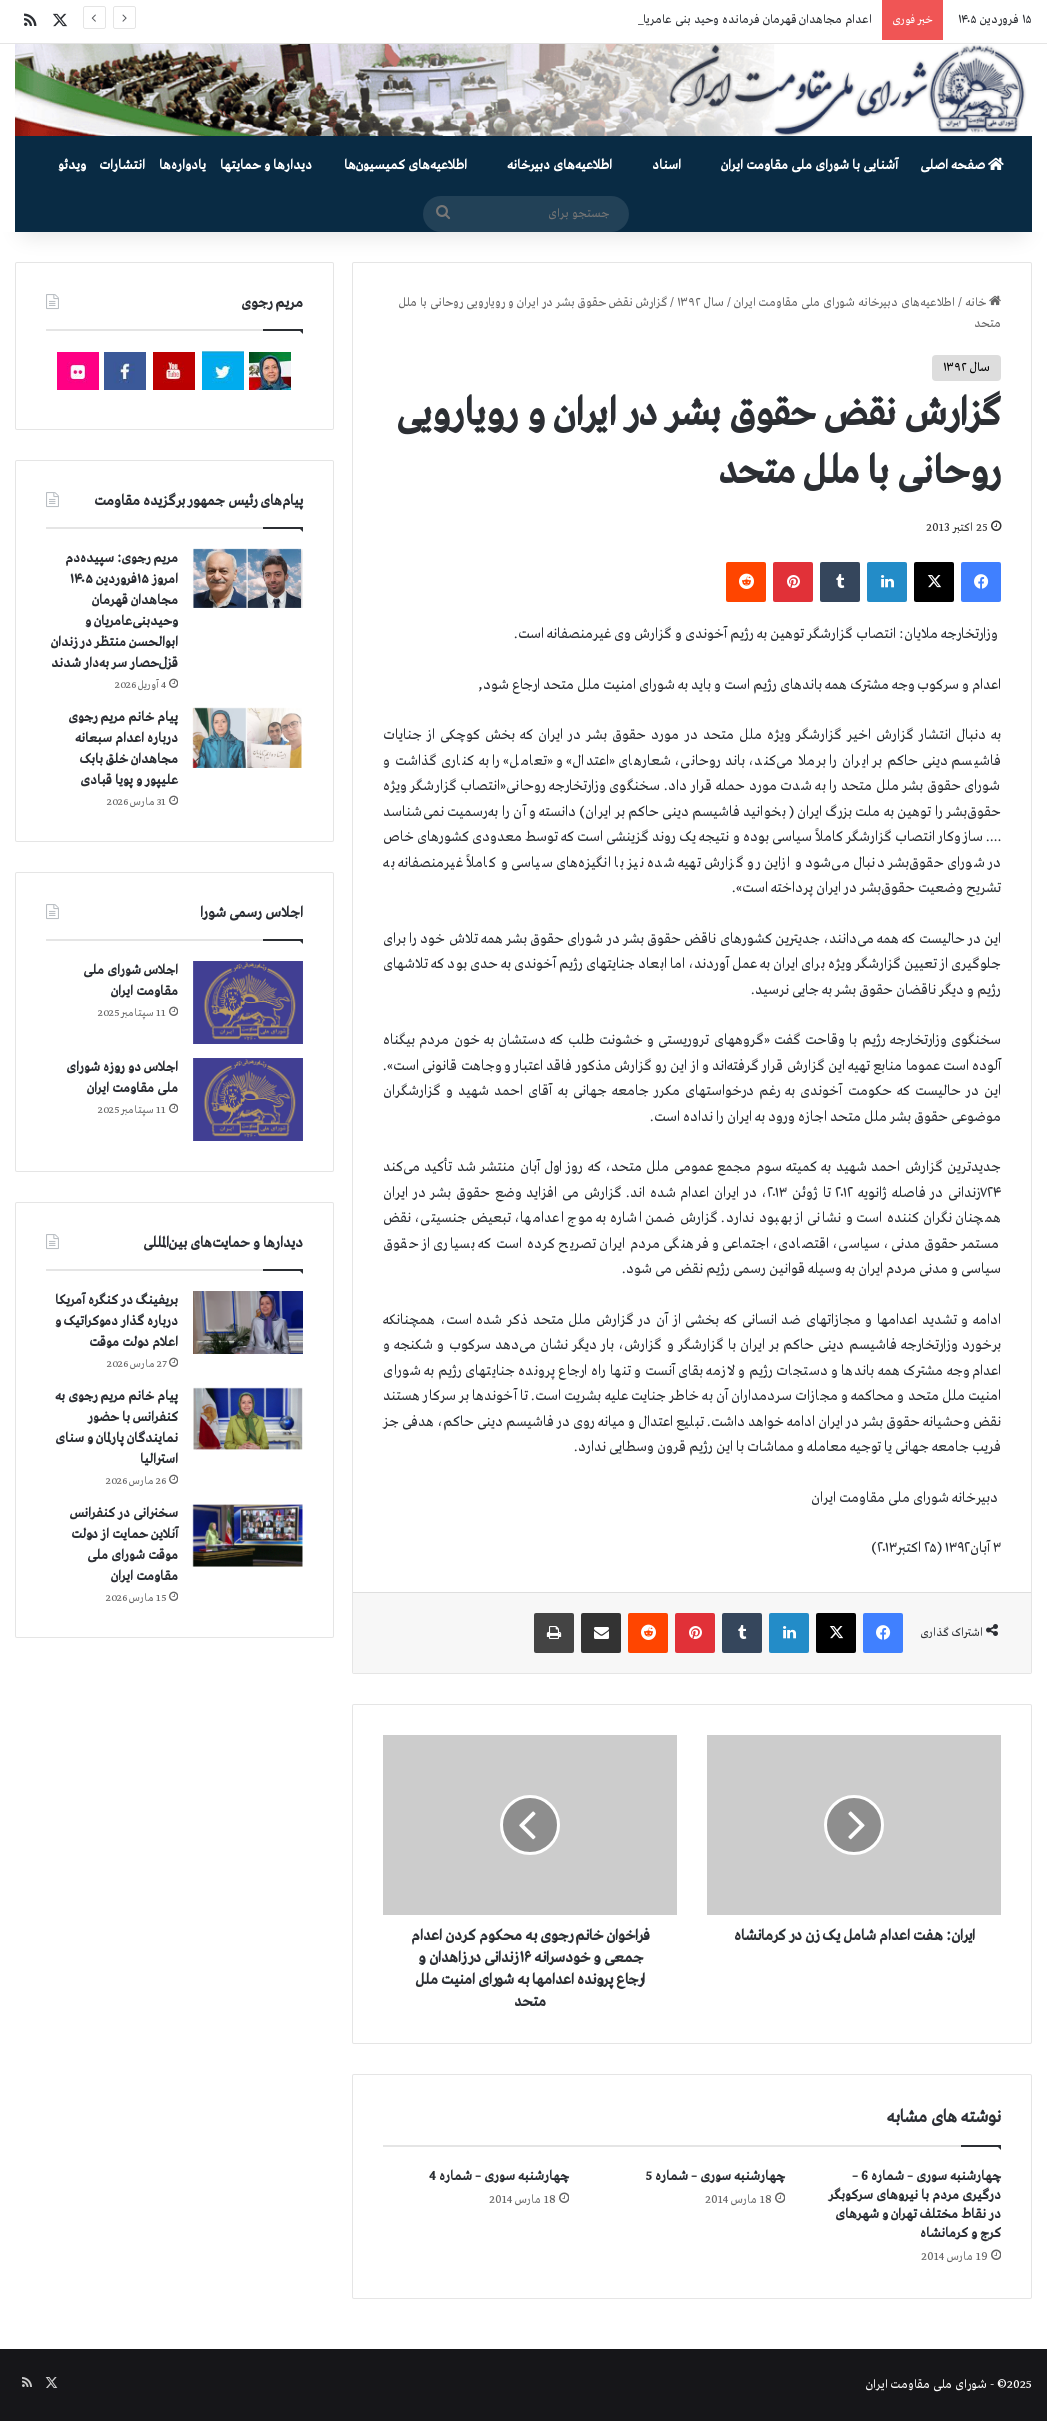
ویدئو (72, 165)
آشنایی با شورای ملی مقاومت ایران (809, 165)
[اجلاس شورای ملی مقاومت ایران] (248, 1002)
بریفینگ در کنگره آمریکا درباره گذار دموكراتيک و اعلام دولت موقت (116, 1321)
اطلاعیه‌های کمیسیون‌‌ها (405, 165)
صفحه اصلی (962, 165)
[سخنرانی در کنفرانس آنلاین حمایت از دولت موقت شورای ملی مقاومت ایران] (248, 1535)
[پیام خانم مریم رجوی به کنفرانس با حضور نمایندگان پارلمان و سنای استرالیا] (248, 1419)
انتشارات (122, 165)
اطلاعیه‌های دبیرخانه (559, 165)
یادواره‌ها (182, 165)
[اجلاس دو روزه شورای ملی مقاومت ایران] (248, 1099)
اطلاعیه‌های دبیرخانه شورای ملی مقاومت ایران (844, 303)
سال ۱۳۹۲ (700, 303)
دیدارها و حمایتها (266, 165)
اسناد (666, 165)
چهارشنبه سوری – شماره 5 (715, 2176)
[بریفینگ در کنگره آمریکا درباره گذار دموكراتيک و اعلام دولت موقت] (248, 1322)
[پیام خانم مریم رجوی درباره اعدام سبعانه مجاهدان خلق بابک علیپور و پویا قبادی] (248, 738)
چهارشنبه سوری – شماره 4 (499, 2176)
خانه (983, 303)
